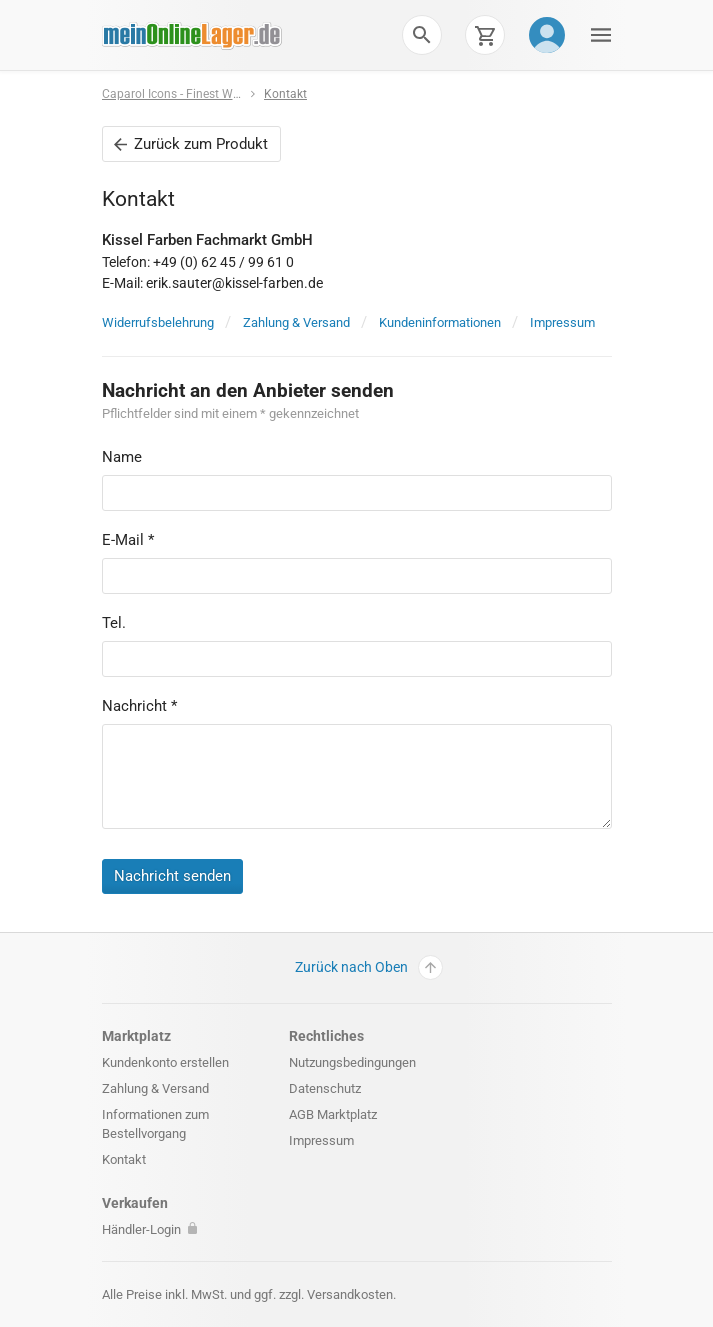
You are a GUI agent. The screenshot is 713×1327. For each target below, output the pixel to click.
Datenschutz (325, 1088)
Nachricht (139, 706)
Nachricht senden (172, 876)
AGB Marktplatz (333, 1114)
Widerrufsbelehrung (158, 322)
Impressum (562, 322)
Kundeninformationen (440, 322)
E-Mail (128, 540)
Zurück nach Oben (369, 967)
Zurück (191, 144)
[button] (422, 35)
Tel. (114, 623)
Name (122, 457)
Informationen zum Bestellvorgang (155, 1124)
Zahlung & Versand (296, 322)
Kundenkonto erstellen (165, 1062)
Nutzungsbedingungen (352, 1062)
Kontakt (285, 94)
